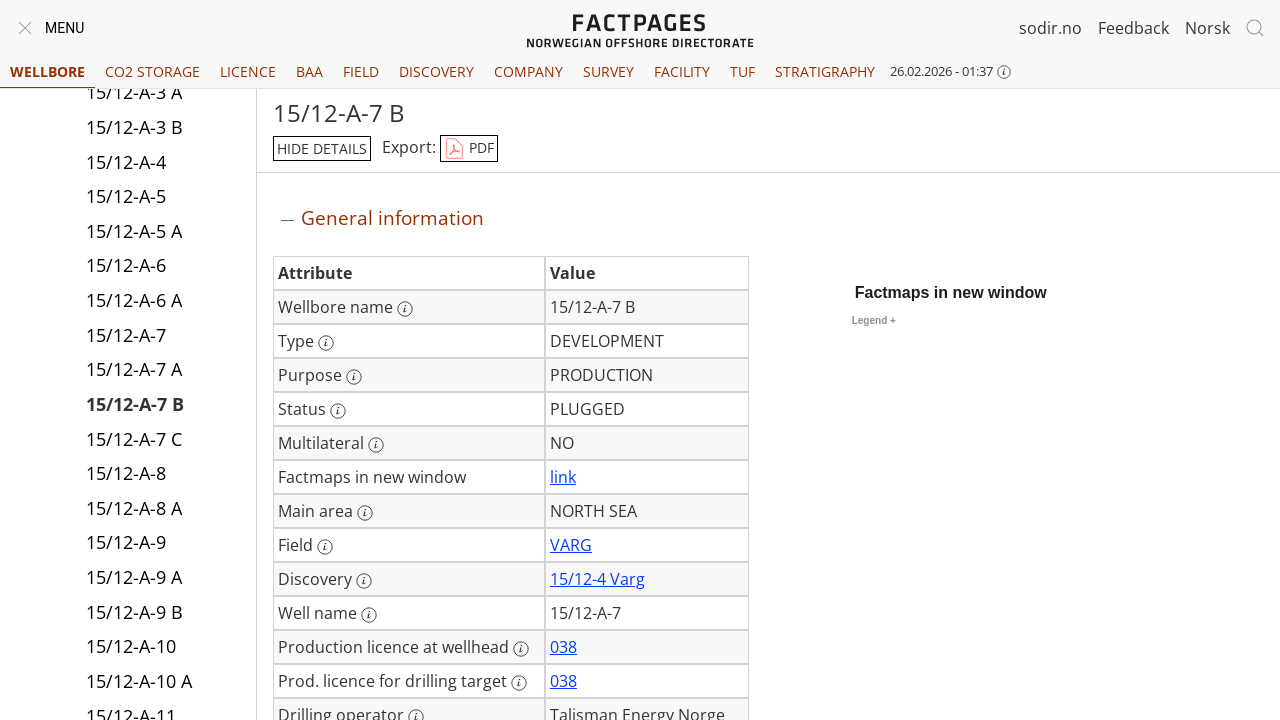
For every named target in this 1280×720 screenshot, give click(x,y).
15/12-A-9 (126, 542)
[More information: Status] (338, 411)
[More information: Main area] (365, 513)
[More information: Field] (325, 547)
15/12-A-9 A (134, 577)
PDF (469, 149)
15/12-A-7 (126, 335)
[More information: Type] (326, 343)
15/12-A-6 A (134, 300)
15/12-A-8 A (134, 508)
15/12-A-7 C (134, 439)
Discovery (436, 71)
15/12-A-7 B (135, 404)
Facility (682, 71)
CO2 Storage (152, 71)
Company (528, 71)
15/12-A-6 (126, 265)
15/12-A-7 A (134, 369)
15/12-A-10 (131, 646)
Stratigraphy (825, 71)
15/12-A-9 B (134, 612)
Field (361, 71)
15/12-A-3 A (134, 92)
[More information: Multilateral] (376, 445)
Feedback (1133, 28)
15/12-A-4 (126, 162)
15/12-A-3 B (134, 127)
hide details (322, 148)
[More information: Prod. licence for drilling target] (519, 683)
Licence (248, 71)
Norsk (1207, 28)
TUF (742, 71)
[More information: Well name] (369, 615)
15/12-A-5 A (134, 231)
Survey (608, 71)
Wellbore (47, 71)
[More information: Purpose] (354, 377)
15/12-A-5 (126, 196)
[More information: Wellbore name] (405, 309)
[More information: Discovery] (364, 581)
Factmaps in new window (951, 292)
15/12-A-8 (126, 473)
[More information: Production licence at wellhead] (521, 649)
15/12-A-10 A (139, 681)
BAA (309, 71)
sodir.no (1050, 28)
